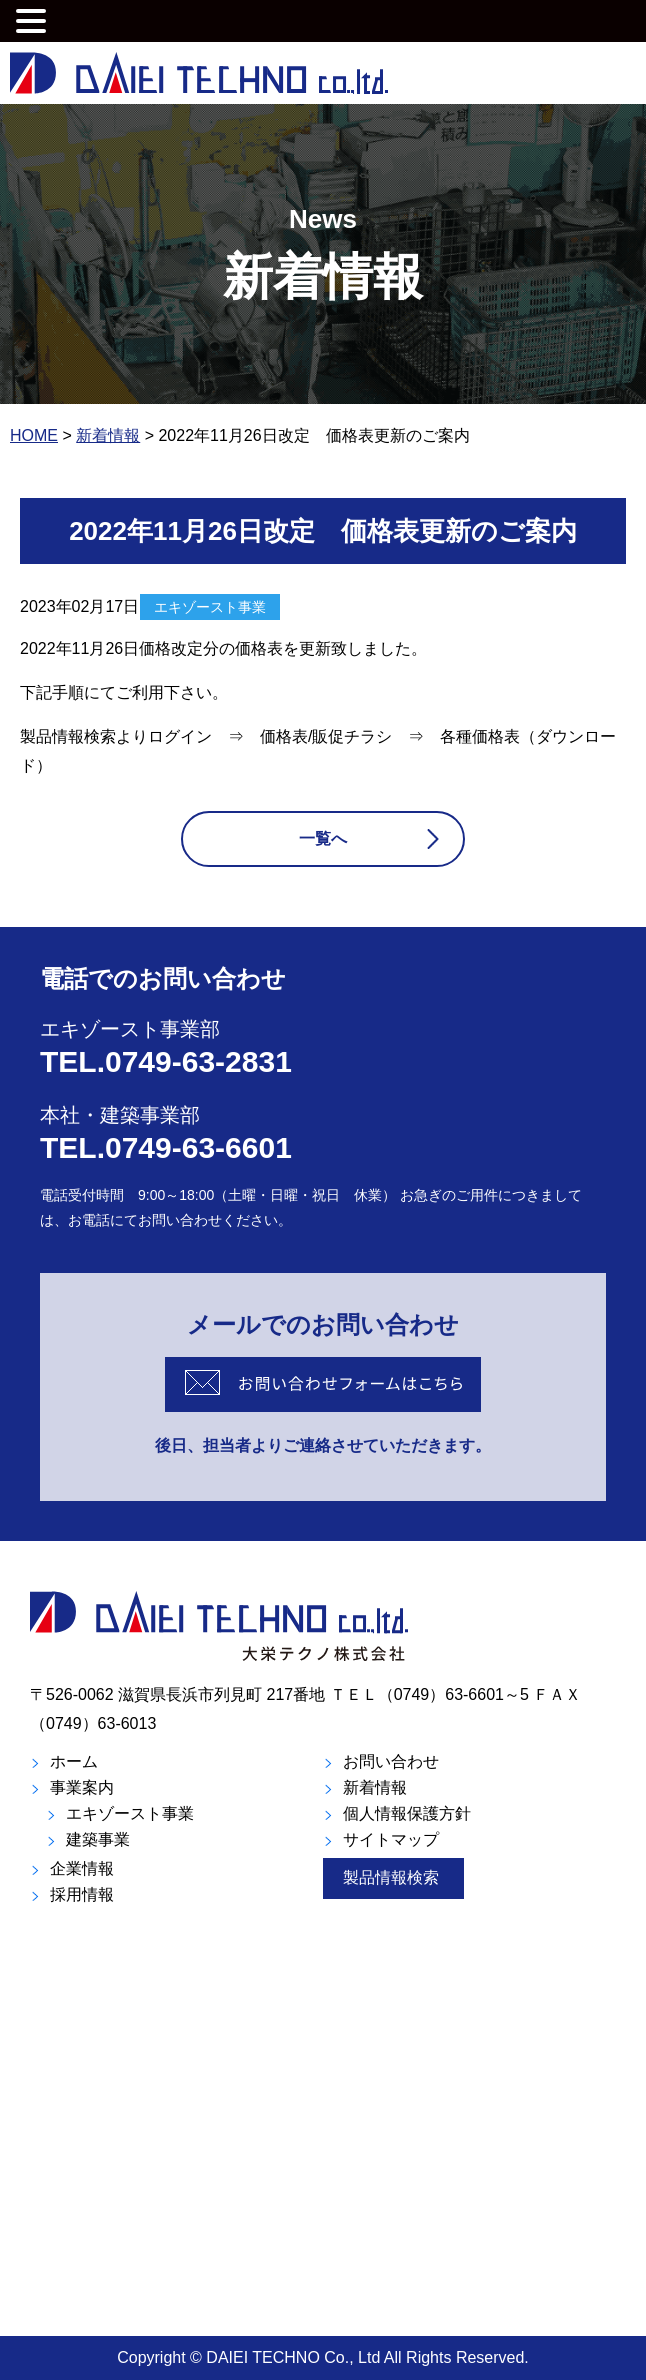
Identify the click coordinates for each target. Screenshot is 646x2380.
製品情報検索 (391, 1877)
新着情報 (375, 1787)
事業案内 (82, 1787)
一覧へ (323, 838)
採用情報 (82, 1894)
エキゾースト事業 (130, 1813)
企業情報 (82, 1868)
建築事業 (98, 1839)
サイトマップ (391, 1839)
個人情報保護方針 (407, 1813)
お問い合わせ (391, 1761)
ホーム (74, 1761)
